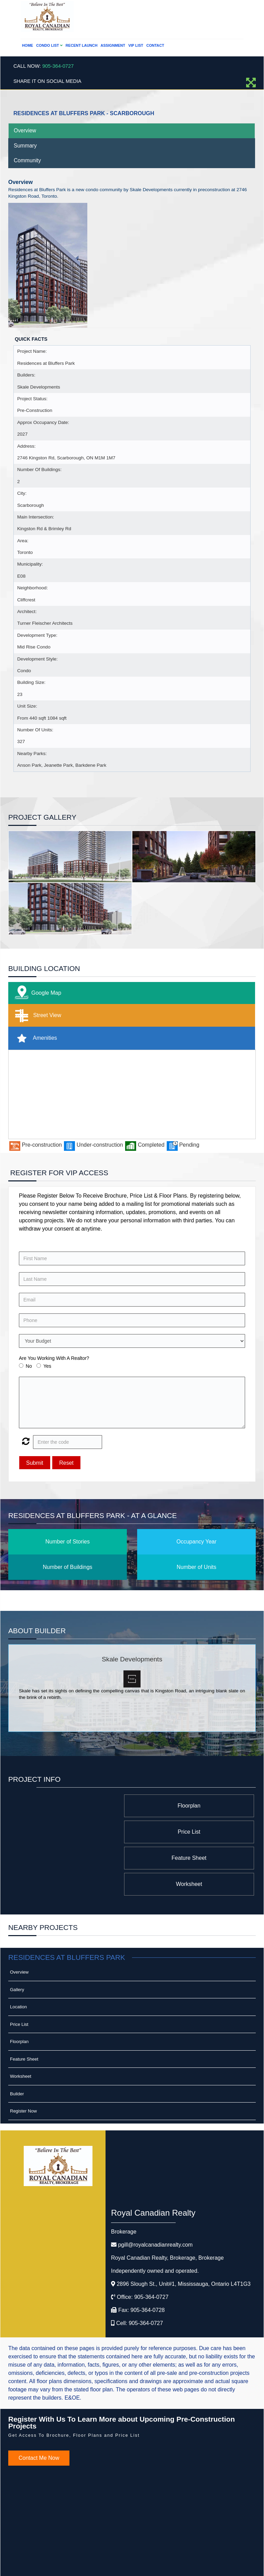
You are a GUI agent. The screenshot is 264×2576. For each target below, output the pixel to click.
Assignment (112, 45)
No (29, 1366)
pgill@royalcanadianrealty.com (155, 2192)
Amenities (34, 1038)
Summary (25, 146)
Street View (36, 1015)
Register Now (23, 2058)
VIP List (135, 45)
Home (27, 45)
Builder (17, 2041)
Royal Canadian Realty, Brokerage (167, 2205)
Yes (47, 1366)
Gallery (17, 1937)
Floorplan (198, 1806)
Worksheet (83, 1832)
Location (18, 1954)
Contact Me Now (39, 2406)
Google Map (36, 993)
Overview (25, 130)
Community (27, 160)
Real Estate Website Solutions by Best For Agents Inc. (119, 2564)
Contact (155, 45)
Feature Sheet (198, 1832)
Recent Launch (82, 45)
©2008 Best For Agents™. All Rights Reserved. (119, 2558)
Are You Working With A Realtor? (54, 1358)
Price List (83, 1806)
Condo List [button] (49, 45)
